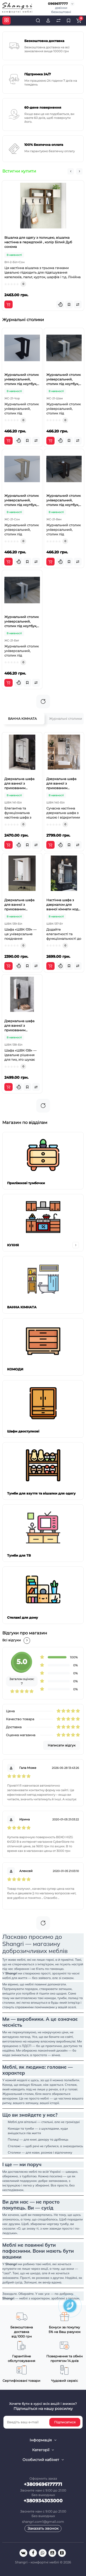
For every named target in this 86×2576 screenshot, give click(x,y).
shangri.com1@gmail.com (43, 2522)
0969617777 (58, 4)
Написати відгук (61, 1745)
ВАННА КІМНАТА (22, 719)
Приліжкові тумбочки (26, 1183)
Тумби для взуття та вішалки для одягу (41, 1493)
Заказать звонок (43, 2528)
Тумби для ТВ (19, 1555)
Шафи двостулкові (23, 1431)
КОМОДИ (15, 1369)
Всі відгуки (11, 1640)
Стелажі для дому (22, 1617)
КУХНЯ (13, 1245)
